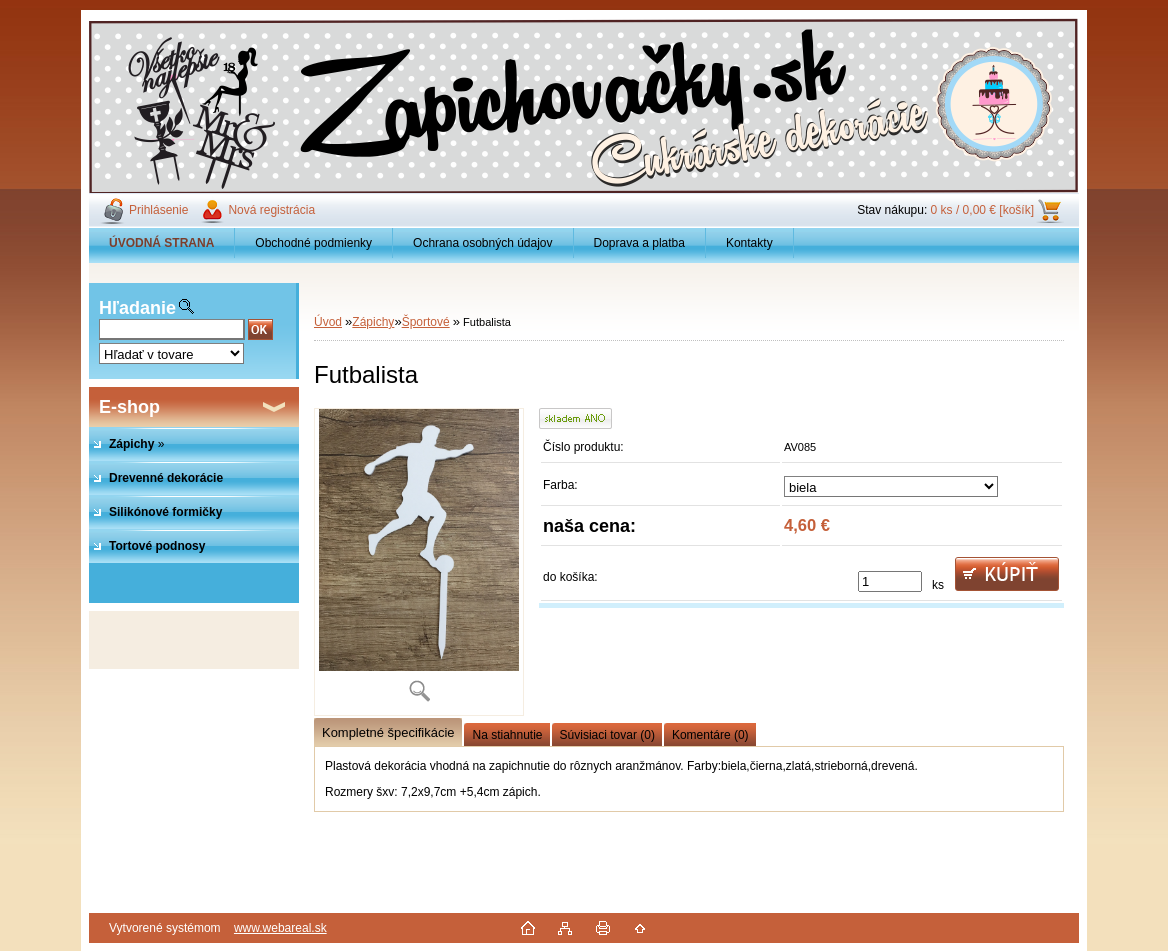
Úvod (328, 322)
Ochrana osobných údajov (482, 243)
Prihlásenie (158, 210)
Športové (426, 322)
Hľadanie (137, 308)
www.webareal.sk (280, 928)
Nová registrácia (271, 210)
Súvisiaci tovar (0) (607, 735)
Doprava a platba (639, 243)
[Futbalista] (419, 562)
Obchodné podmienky (313, 243)
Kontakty (749, 243)
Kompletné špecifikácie (388, 732)
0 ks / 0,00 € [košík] (982, 210)
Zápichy (373, 322)
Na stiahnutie (507, 735)
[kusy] (890, 581)
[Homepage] (162, 243)
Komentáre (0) (710, 735)
